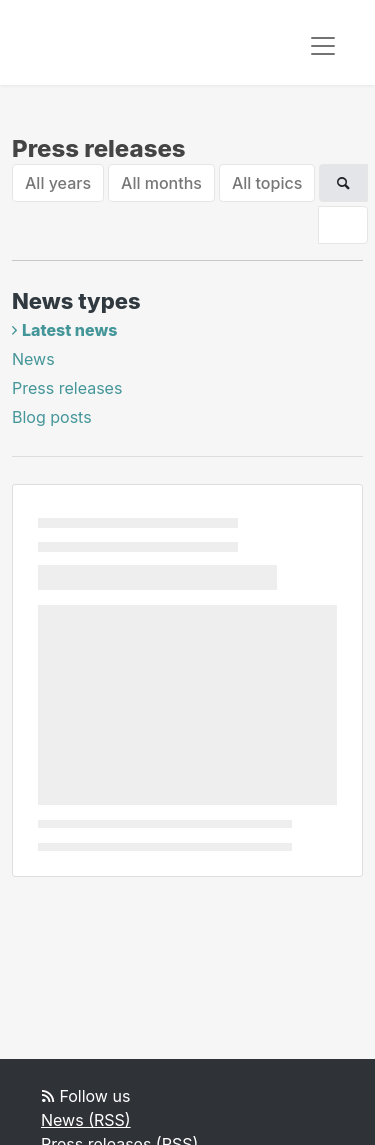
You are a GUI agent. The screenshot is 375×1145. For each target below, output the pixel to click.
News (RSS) (86, 1120)
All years (58, 183)
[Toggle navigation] (323, 46)
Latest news (69, 330)
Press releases (67, 388)
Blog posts (52, 417)
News (33, 359)
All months (161, 183)
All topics (267, 183)
